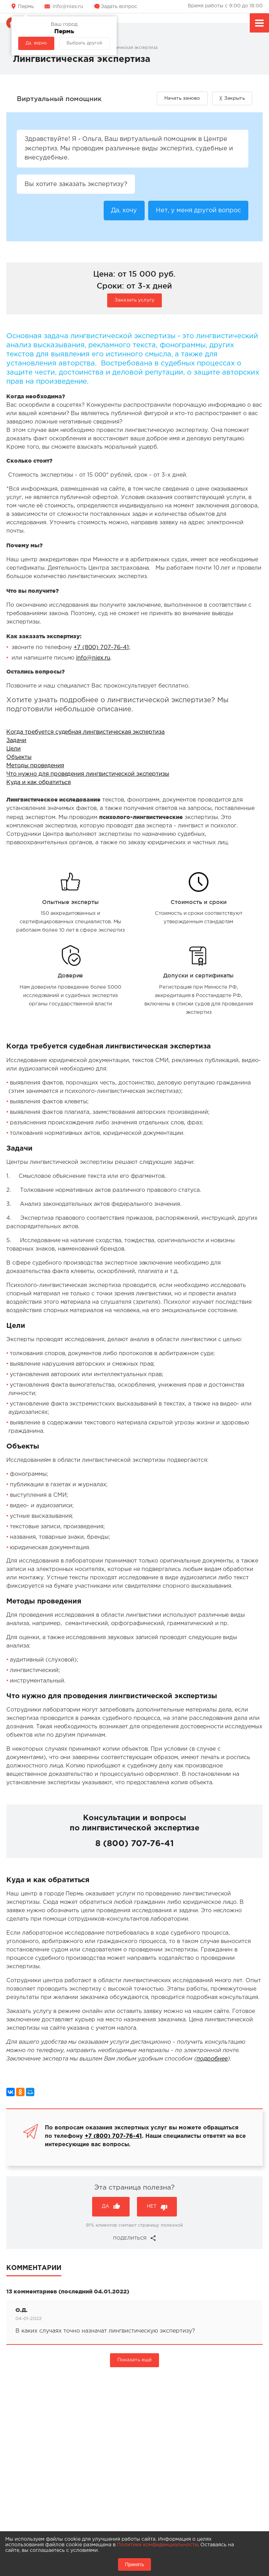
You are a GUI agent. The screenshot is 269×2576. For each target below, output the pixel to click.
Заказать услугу (134, 301)
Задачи (16, 741)
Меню (259, 24)
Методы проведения (35, 766)
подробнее (212, 2060)
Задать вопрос (119, 7)
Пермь (26, 7)
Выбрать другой (84, 43)
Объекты (19, 758)
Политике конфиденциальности (157, 2545)
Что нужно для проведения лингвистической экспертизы (87, 775)
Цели (13, 750)
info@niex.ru (68, 7)
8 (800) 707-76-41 (134, 1844)
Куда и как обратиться (38, 783)
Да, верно (36, 43)
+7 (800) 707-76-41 (101, 648)
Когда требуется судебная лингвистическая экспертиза (85, 733)
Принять (134, 2564)
